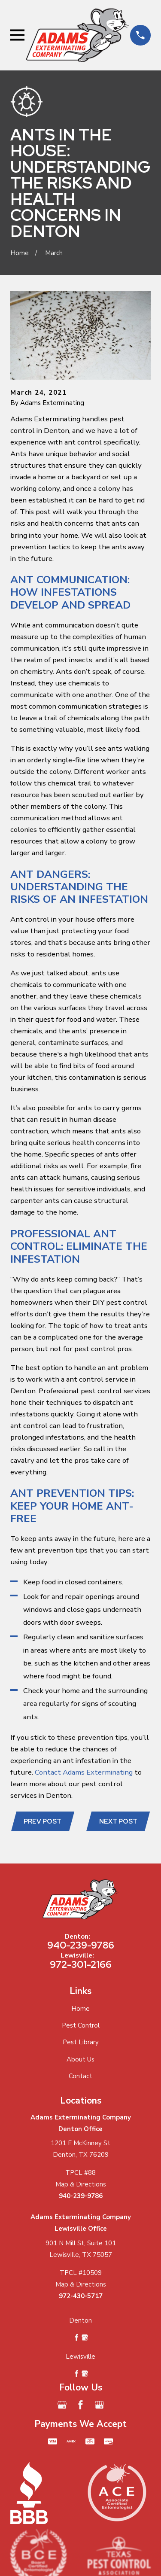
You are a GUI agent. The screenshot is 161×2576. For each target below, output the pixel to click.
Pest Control (81, 2025)
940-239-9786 (80, 1945)
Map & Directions (80, 2184)
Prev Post (42, 1821)
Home (80, 2008)
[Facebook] (80, 2404)
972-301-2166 (81, 1964)
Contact (80, 2076)
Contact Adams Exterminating (84, 1772)
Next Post (118, 1821)
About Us (80, 2059)
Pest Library (81, 2042)
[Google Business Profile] (62, 2404)
